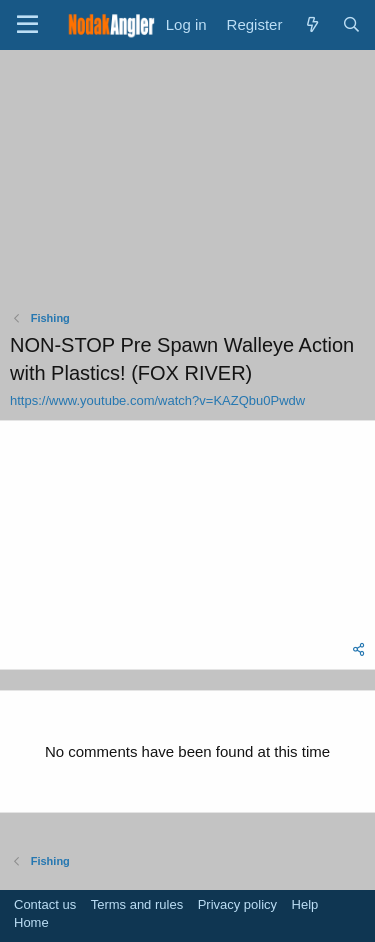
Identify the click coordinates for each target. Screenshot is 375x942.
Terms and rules (137, 904)
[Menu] (27, 25)
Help (305, 904)
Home (31, 922)
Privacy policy (237, 904)
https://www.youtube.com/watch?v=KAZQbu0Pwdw (157, 400)
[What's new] (311, 24)
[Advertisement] (188, 185)
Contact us (45, 904)
